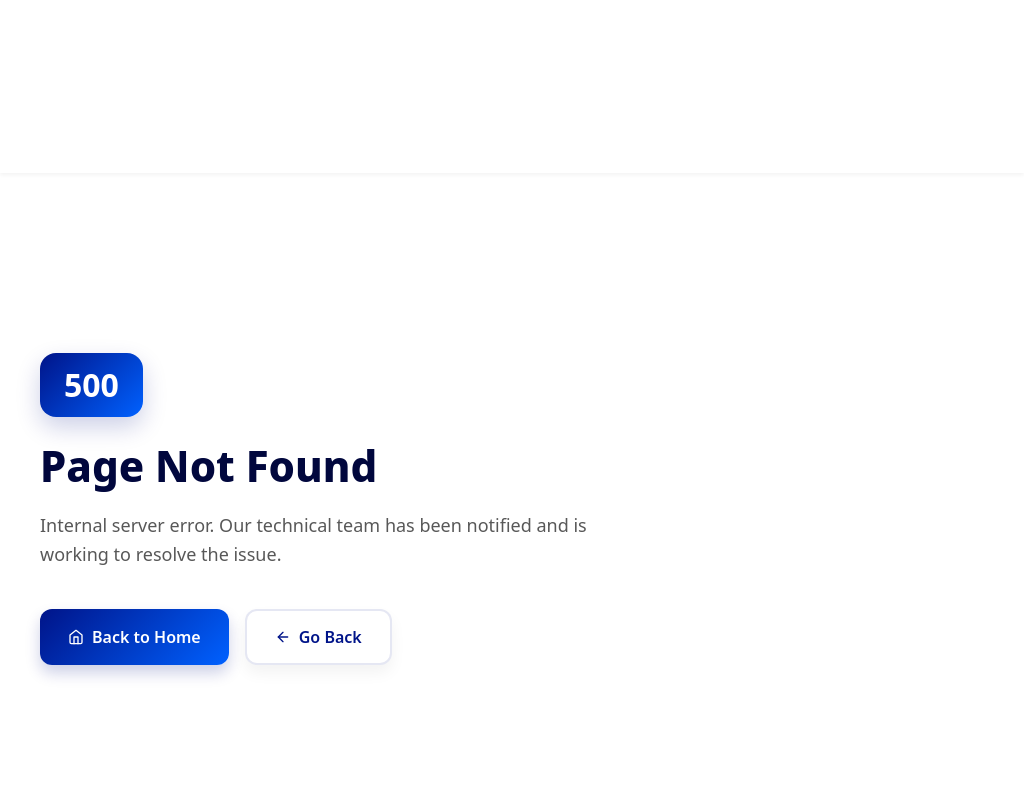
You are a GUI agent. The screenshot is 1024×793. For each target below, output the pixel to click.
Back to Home (134, 637)
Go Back (318, 637)
